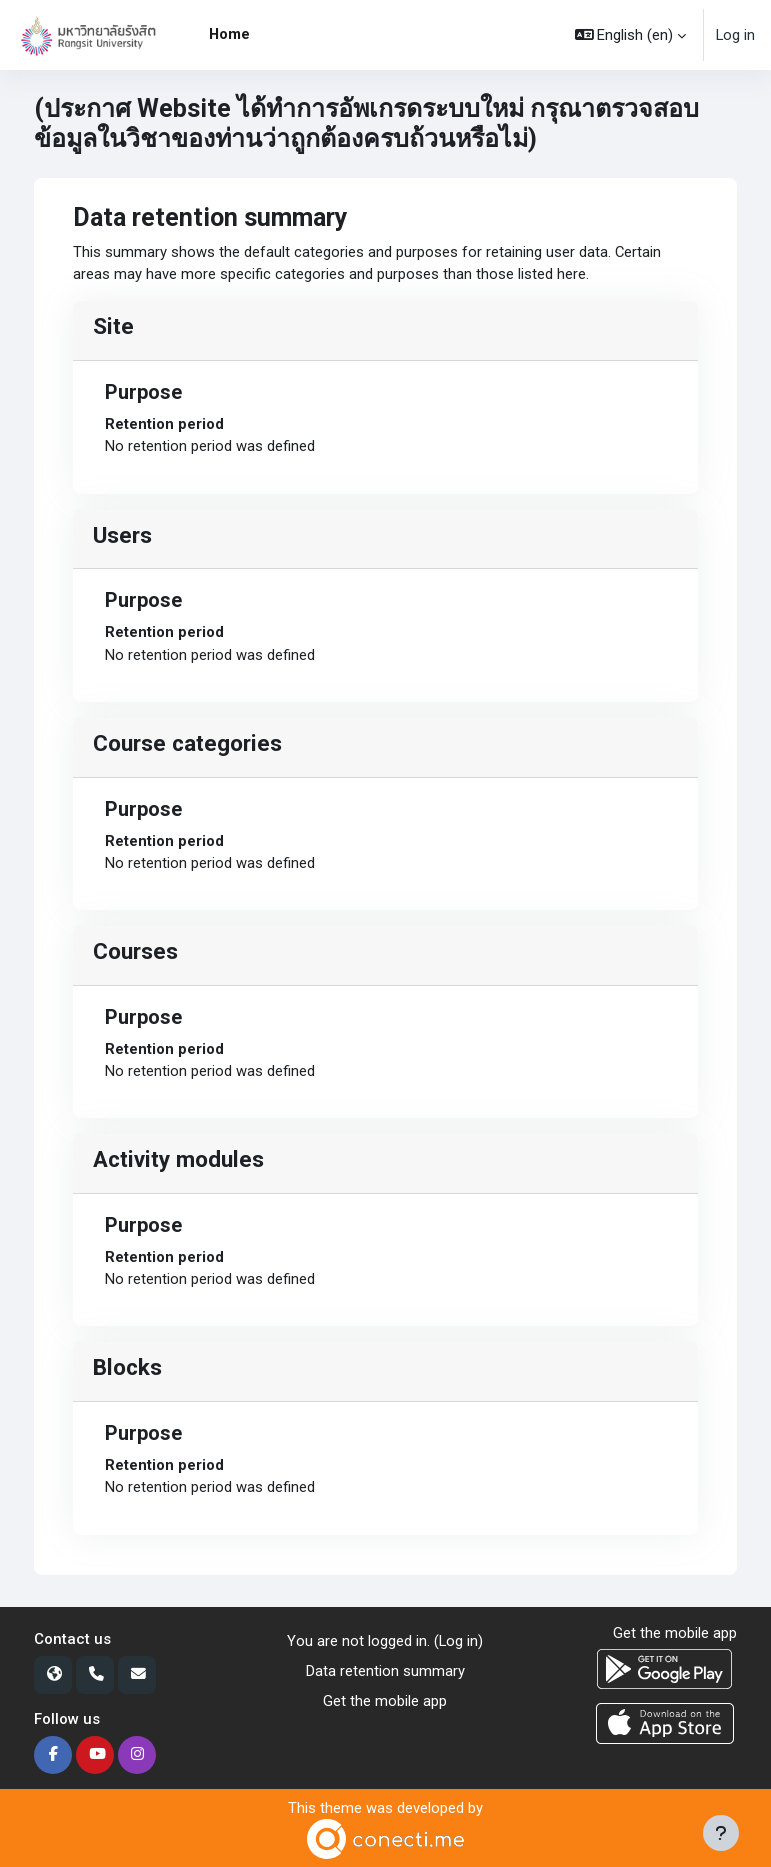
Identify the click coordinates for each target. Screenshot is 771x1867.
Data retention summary (385, 1671)
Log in (735, 35)
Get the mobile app (385, 1701)
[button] (631, 35)
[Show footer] (721, 1833)
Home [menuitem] (229, 34)
